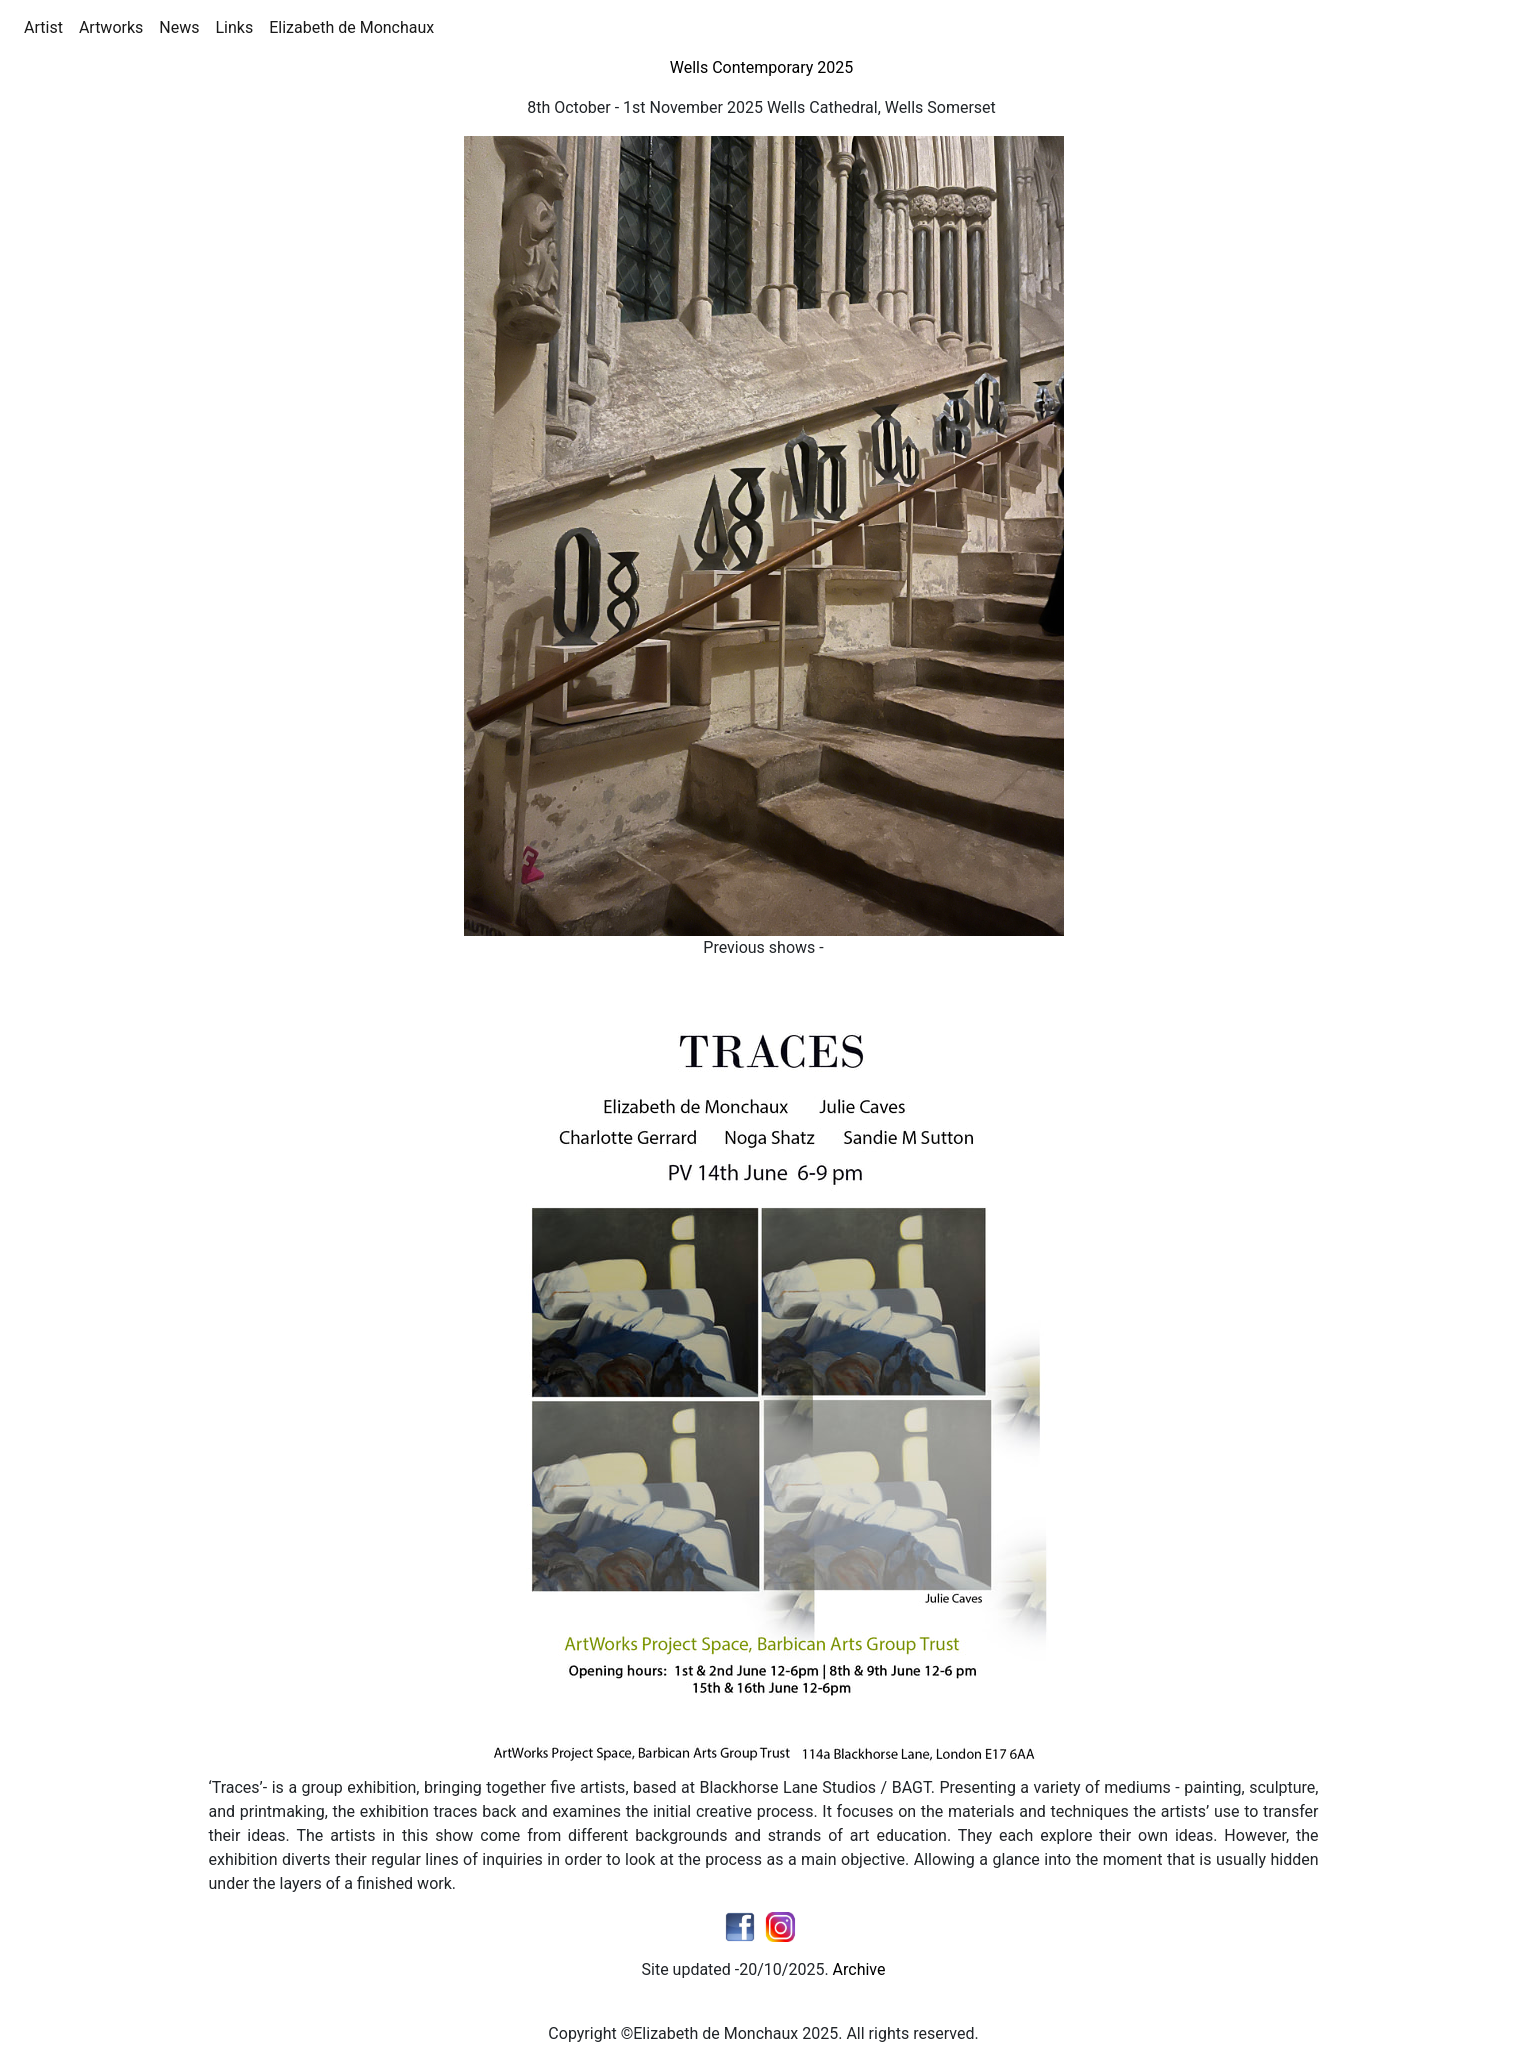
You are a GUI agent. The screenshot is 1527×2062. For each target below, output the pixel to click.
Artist (47, 26)
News (183, 26)
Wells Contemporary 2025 (764, 67)
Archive (859, 1969)
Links (238, 26)
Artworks (115, 26)
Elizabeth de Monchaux (355, 26)
